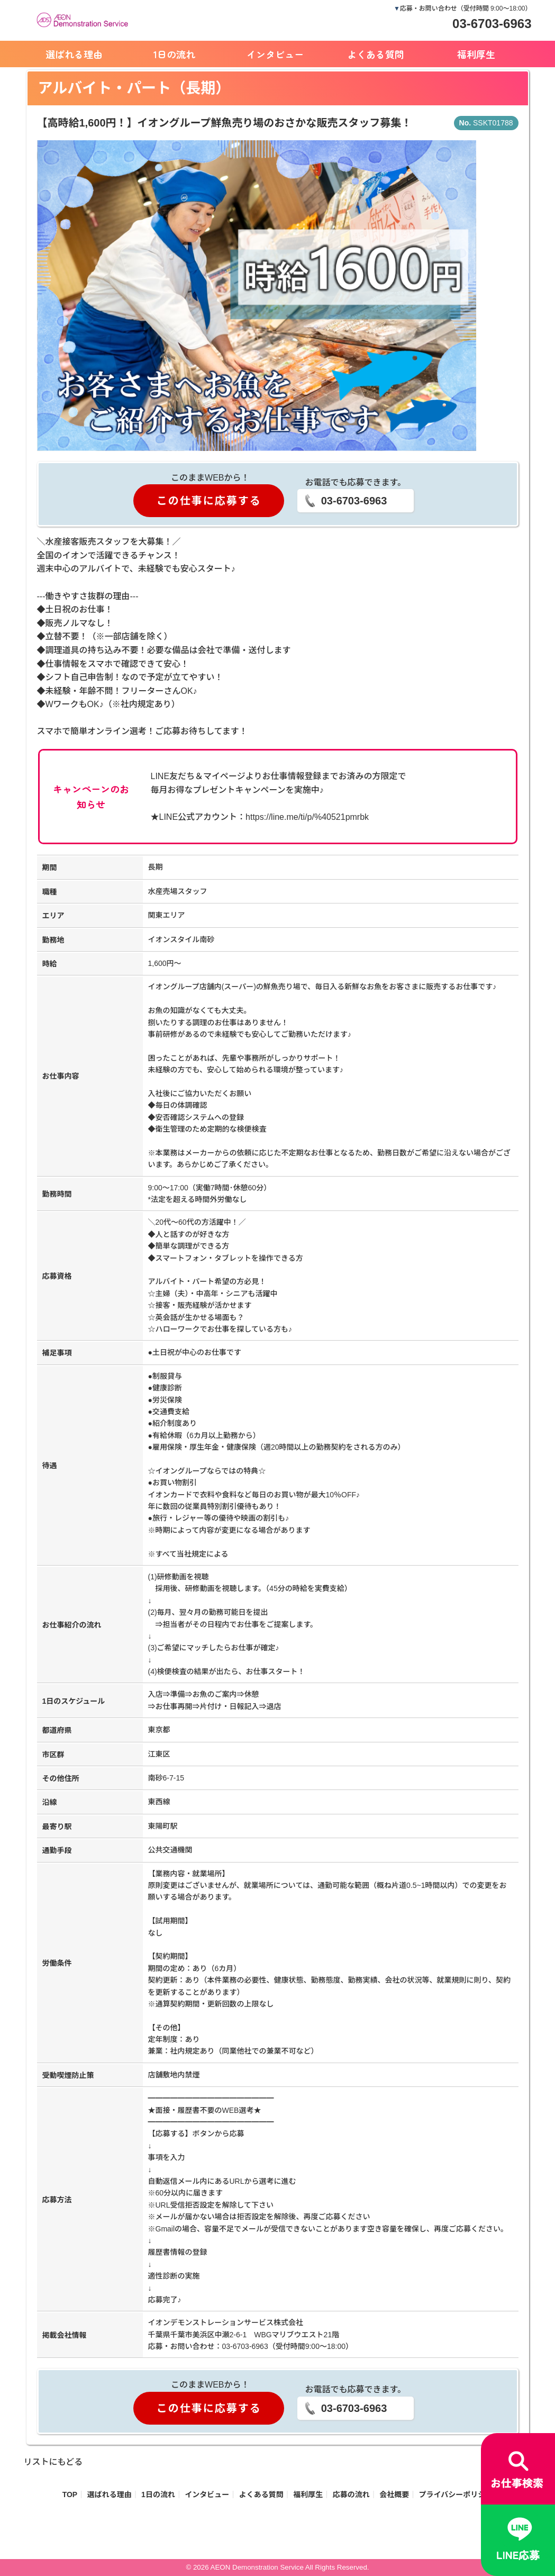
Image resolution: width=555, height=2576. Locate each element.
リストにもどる (53, 2461)
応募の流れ (351, 2494)
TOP (70, 2494)
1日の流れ (174, 54)
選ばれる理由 (74, 54)
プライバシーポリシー (456, 2494)
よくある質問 (375, 54)
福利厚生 (476, 54)
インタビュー (275, 54)
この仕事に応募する (209, 501)
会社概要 (394, 2494)
